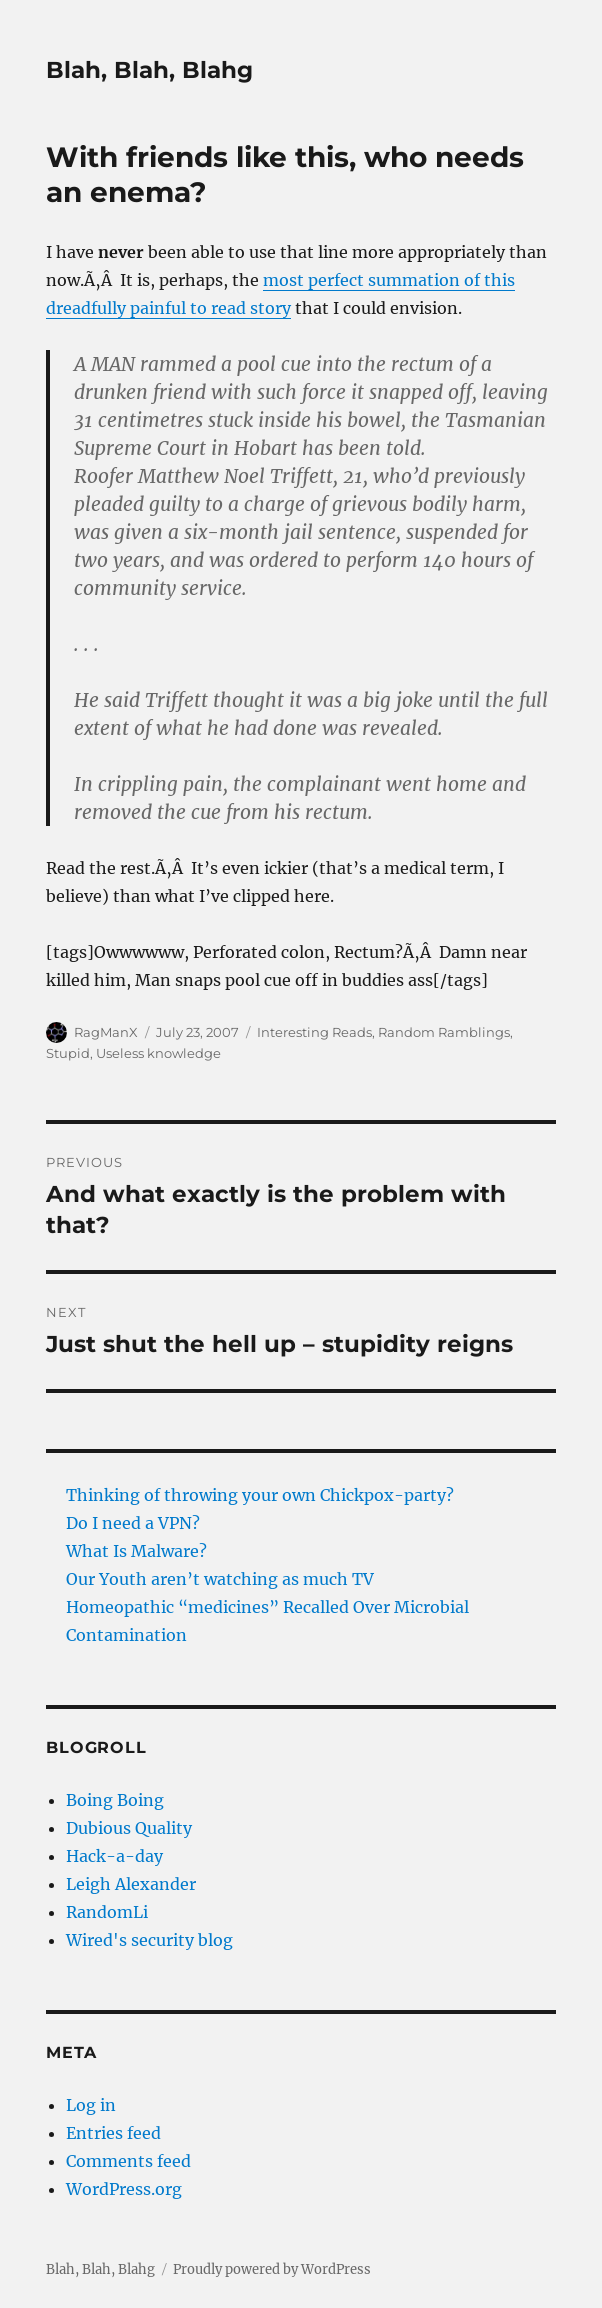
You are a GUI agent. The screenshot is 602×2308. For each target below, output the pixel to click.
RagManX (106, 1032)
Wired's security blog (149, 1940)
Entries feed (113, 2133)
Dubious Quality (129, 1828)
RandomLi (107, 1912)
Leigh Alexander (131, 1884)
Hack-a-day (114, 1856)
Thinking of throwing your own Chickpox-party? (260, 1495)
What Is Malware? (136, 1551)
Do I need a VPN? (133, 1523)
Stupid (68, 1053)
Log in (91, 2105)
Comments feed (128, 2161)
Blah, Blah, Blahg (149, 70)
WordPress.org (124, 2189)
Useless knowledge (158, 1053)
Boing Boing (115, 1800)
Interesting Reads (314, 1032)
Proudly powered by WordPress (272, 2269)
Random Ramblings (444, 1032)
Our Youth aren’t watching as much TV (220, 1579)
